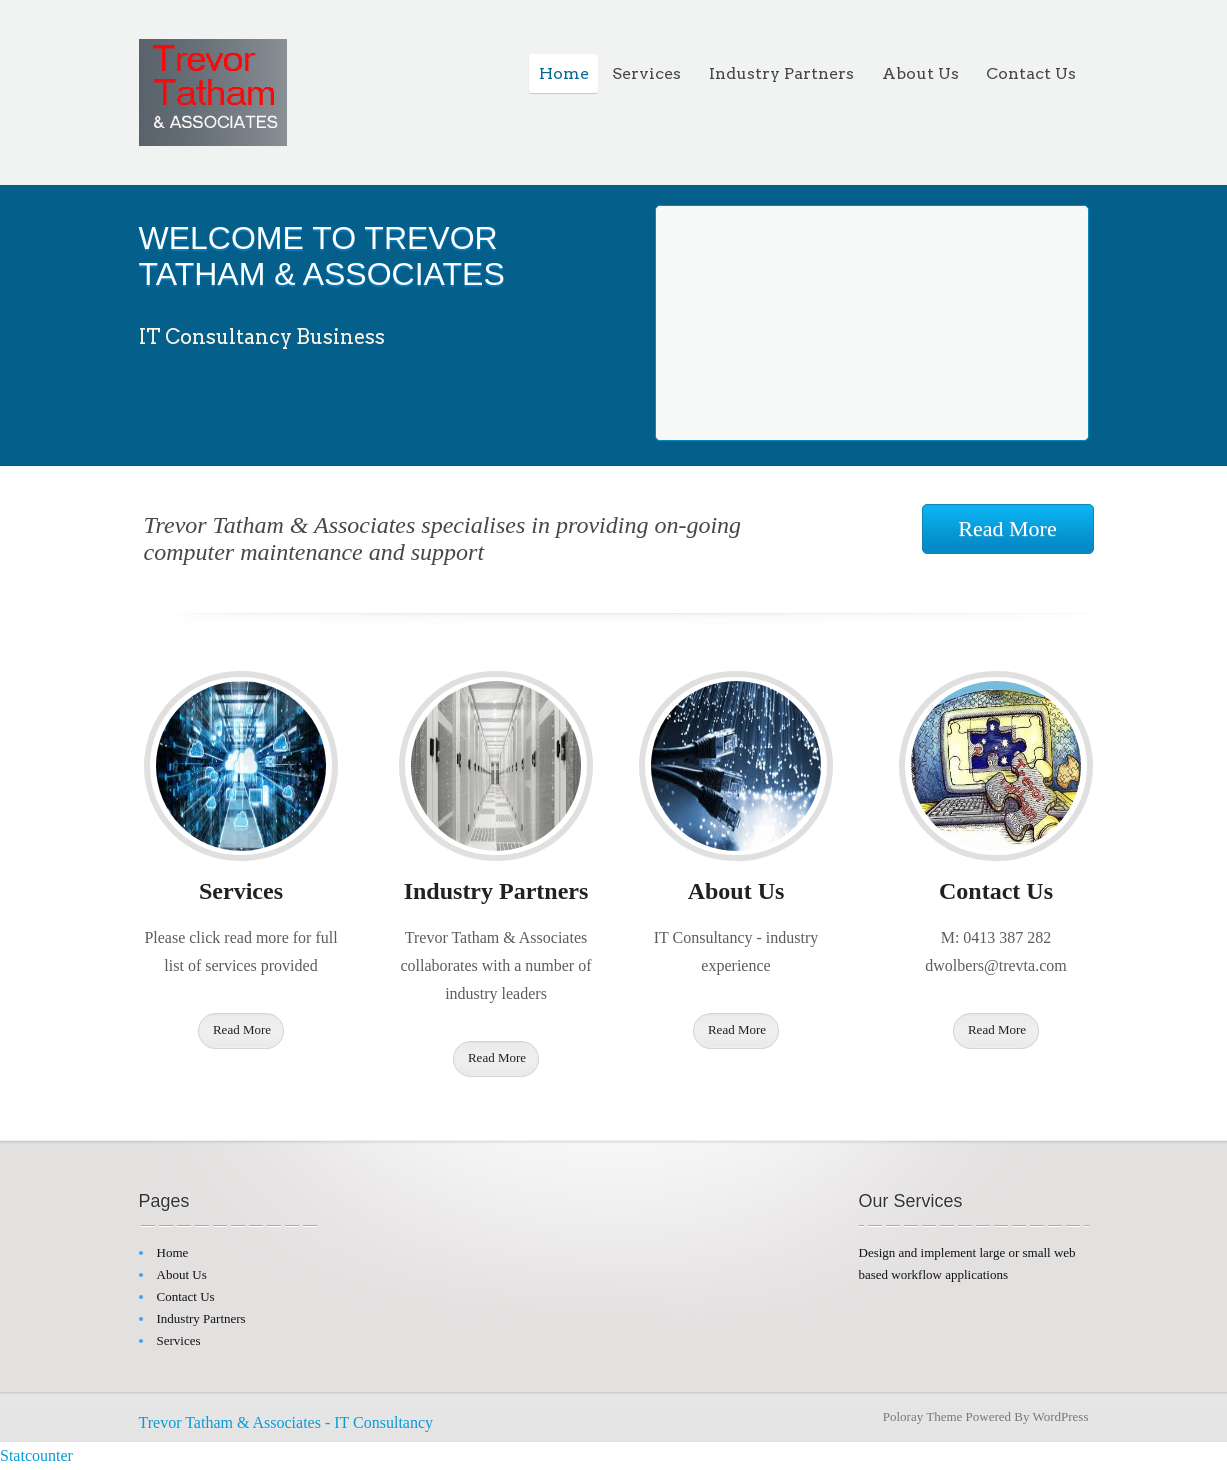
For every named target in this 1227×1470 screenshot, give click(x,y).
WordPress (1060, 1416)
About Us (920, 73)
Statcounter (36, 1455)
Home (564, 73)
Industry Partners (781, 73)
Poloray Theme (923, 1416)
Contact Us (1031, 73)
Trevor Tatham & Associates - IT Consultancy (286, 1422)
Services (646, 73)
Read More (1007, 528)
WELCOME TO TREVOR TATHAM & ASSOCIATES (322, 256)
